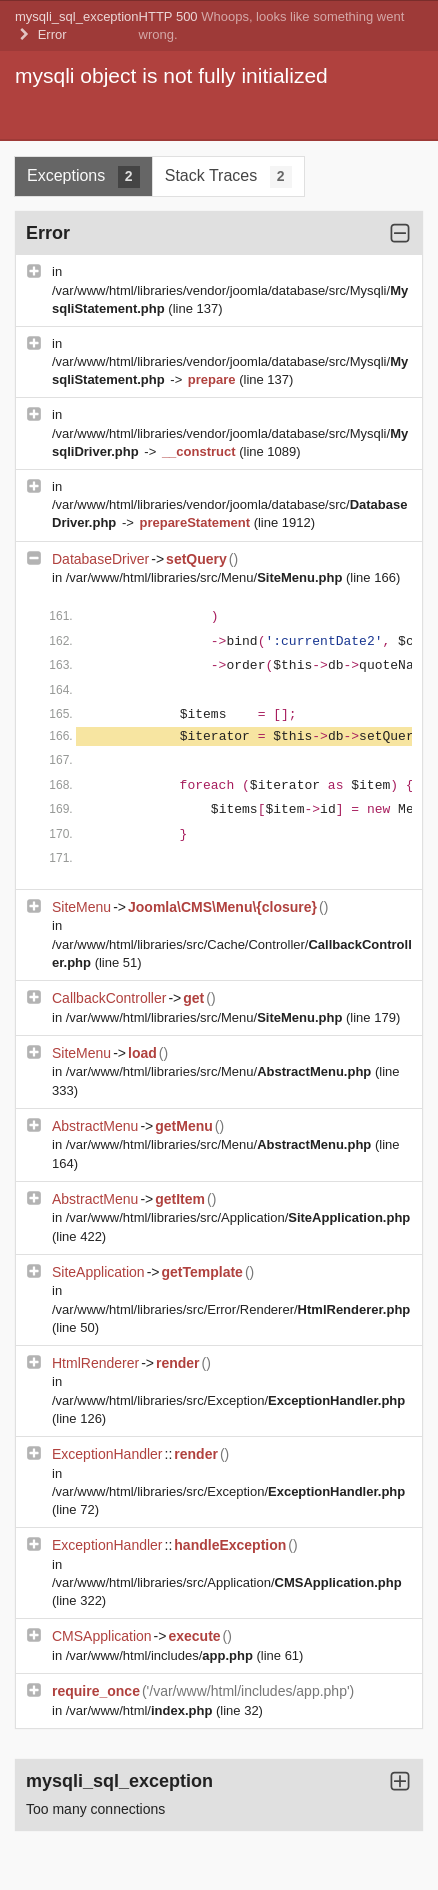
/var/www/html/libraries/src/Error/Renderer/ (231, 1309)
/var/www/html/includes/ (161, 1655)
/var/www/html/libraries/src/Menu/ (206, 577)
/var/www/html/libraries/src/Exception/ (228, 1400)
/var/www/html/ (141, 1710)
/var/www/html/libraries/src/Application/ (238, 1217)
